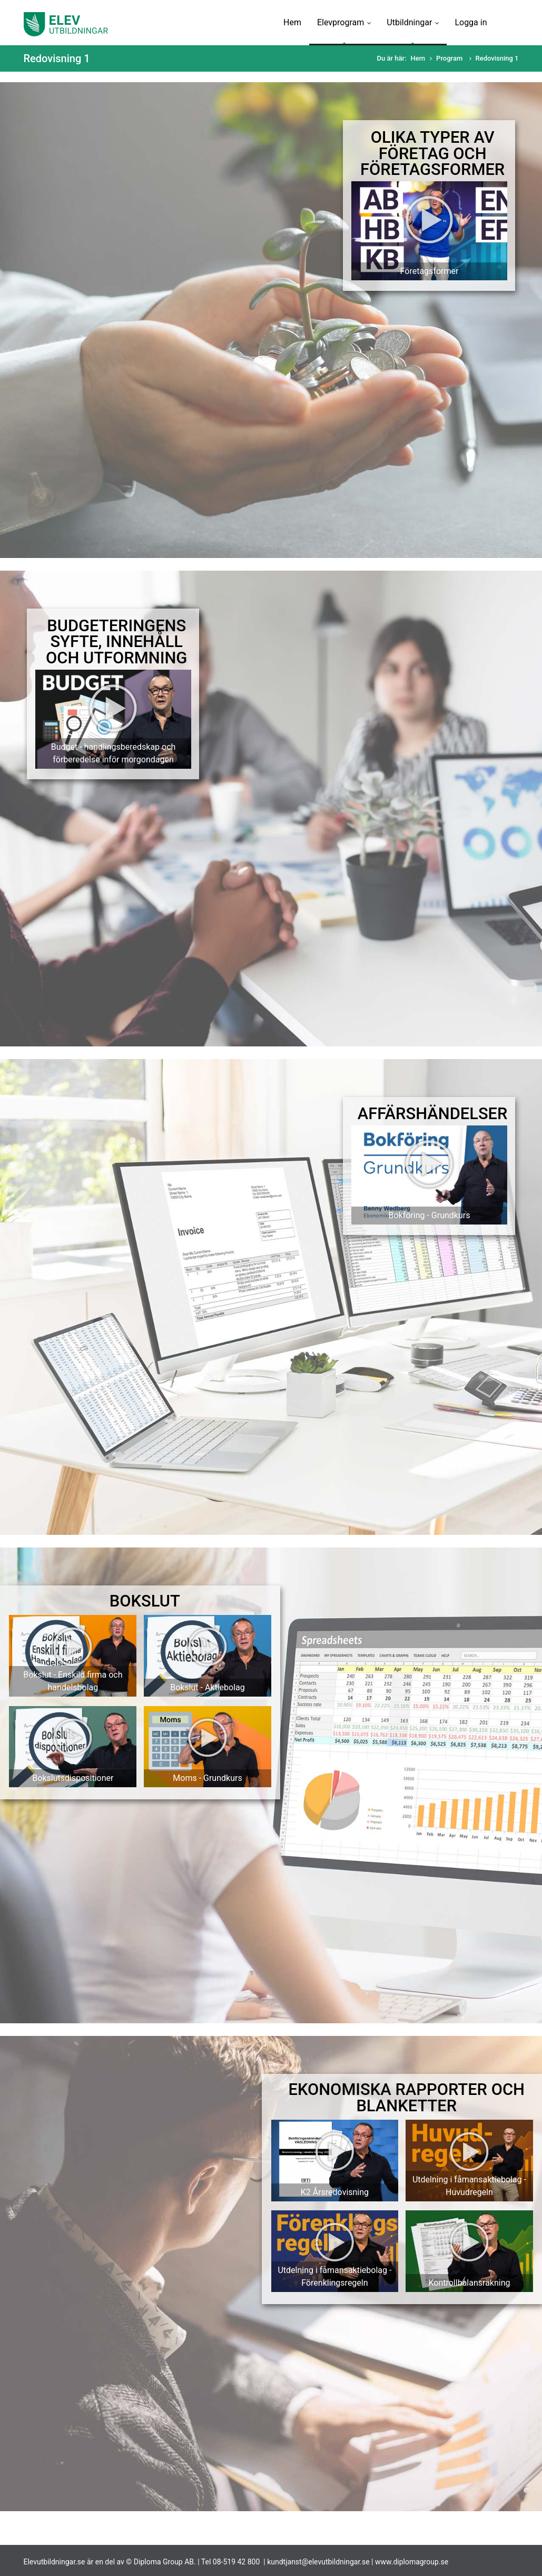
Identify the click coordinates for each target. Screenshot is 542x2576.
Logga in (471, 22)
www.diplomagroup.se (411, 2562)
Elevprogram (344, 22)
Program (450, 58)
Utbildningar (413, 22)
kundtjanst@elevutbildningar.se (318, 2562)
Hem (292, 22)
